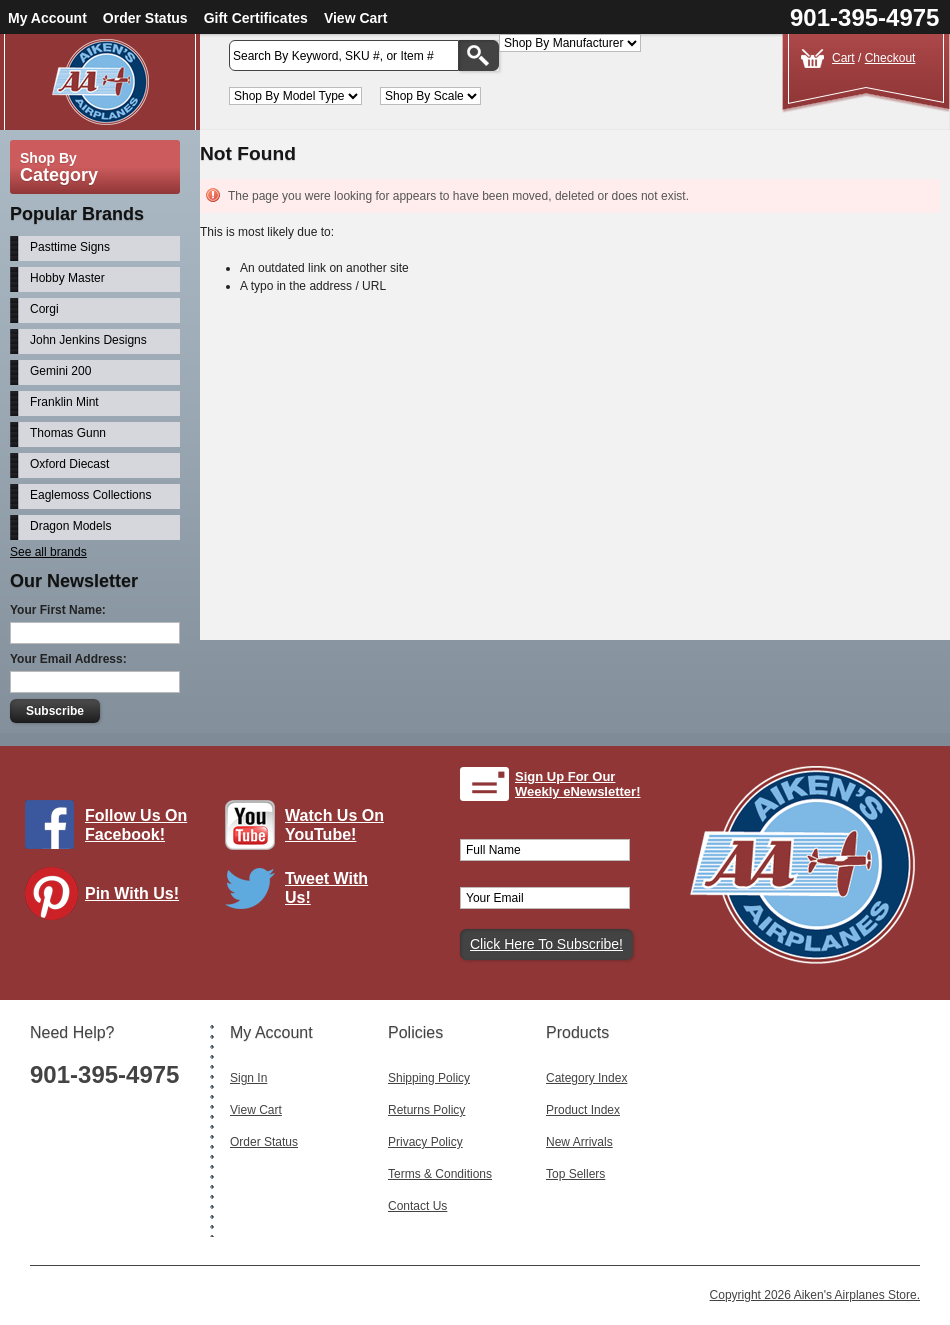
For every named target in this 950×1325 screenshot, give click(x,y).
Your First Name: (58, 610)
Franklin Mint (64, 402)
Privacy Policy (425, 1142)
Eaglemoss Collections (90, 495)
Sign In (248, 1078)
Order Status (145, 18)
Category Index (586, 1078)
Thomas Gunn (68, 433)
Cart (843, 58)
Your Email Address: (68, 659)
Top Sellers (575, 1174)
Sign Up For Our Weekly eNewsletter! (578, 784)
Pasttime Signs (70, 247)
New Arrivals (579, 1142)
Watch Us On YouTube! (334, 825)
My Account (47, 18)
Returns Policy (426, 1110)
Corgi (44, 309)
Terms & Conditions (440, 1174)
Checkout (890, 58)
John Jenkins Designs (88, 340)
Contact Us (417, 1206)
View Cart (356, 18)
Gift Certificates (256, 18)
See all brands (48, 552)
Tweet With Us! (326, 888)
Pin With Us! (132, 893)
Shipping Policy (429, 1078)
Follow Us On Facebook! (136, 825)
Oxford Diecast (69, 464)
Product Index (583, 1110)
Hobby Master (67, 278)
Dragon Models (70, 526)
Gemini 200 (60, 371)
